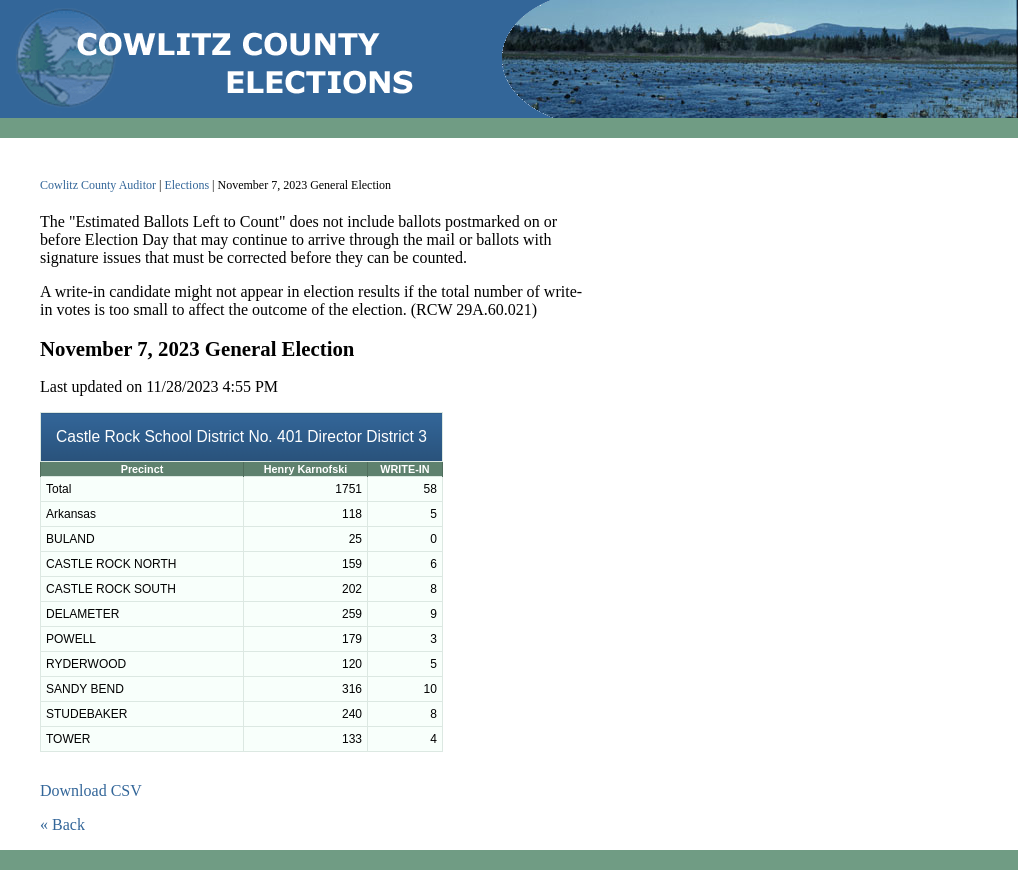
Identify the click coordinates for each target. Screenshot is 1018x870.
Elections (186, 185)
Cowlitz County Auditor (98, 185)
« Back (62, 824)
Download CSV (91, 790)
